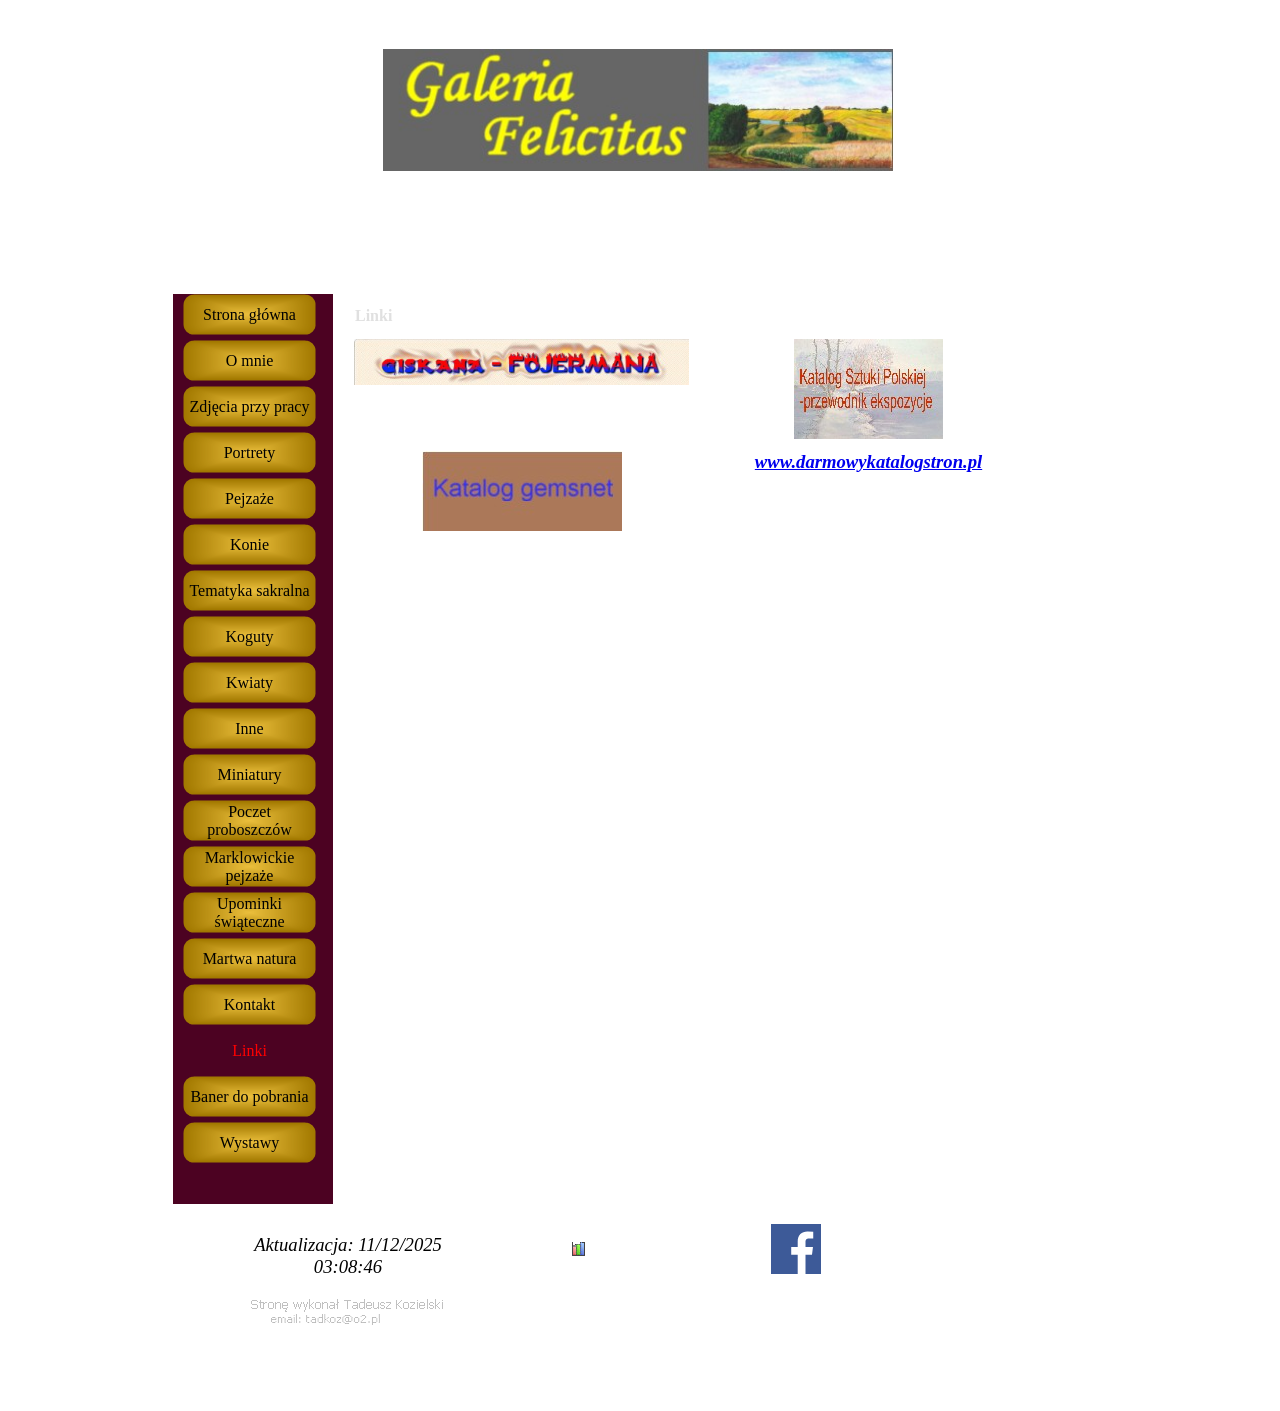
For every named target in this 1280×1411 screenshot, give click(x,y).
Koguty (250, 636)
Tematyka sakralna (249, 590)
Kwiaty (249, 682)
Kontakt (250, 1004)
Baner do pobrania (249, 1096)
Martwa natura (250, 958)
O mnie (250, 360)
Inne (249, 728)
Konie (249, 544)
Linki (249, 1050)
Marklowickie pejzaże (250, 866)
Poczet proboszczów (249, 820)
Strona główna (249, 314)
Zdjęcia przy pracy (250, 406)
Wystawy (249, 1142)
